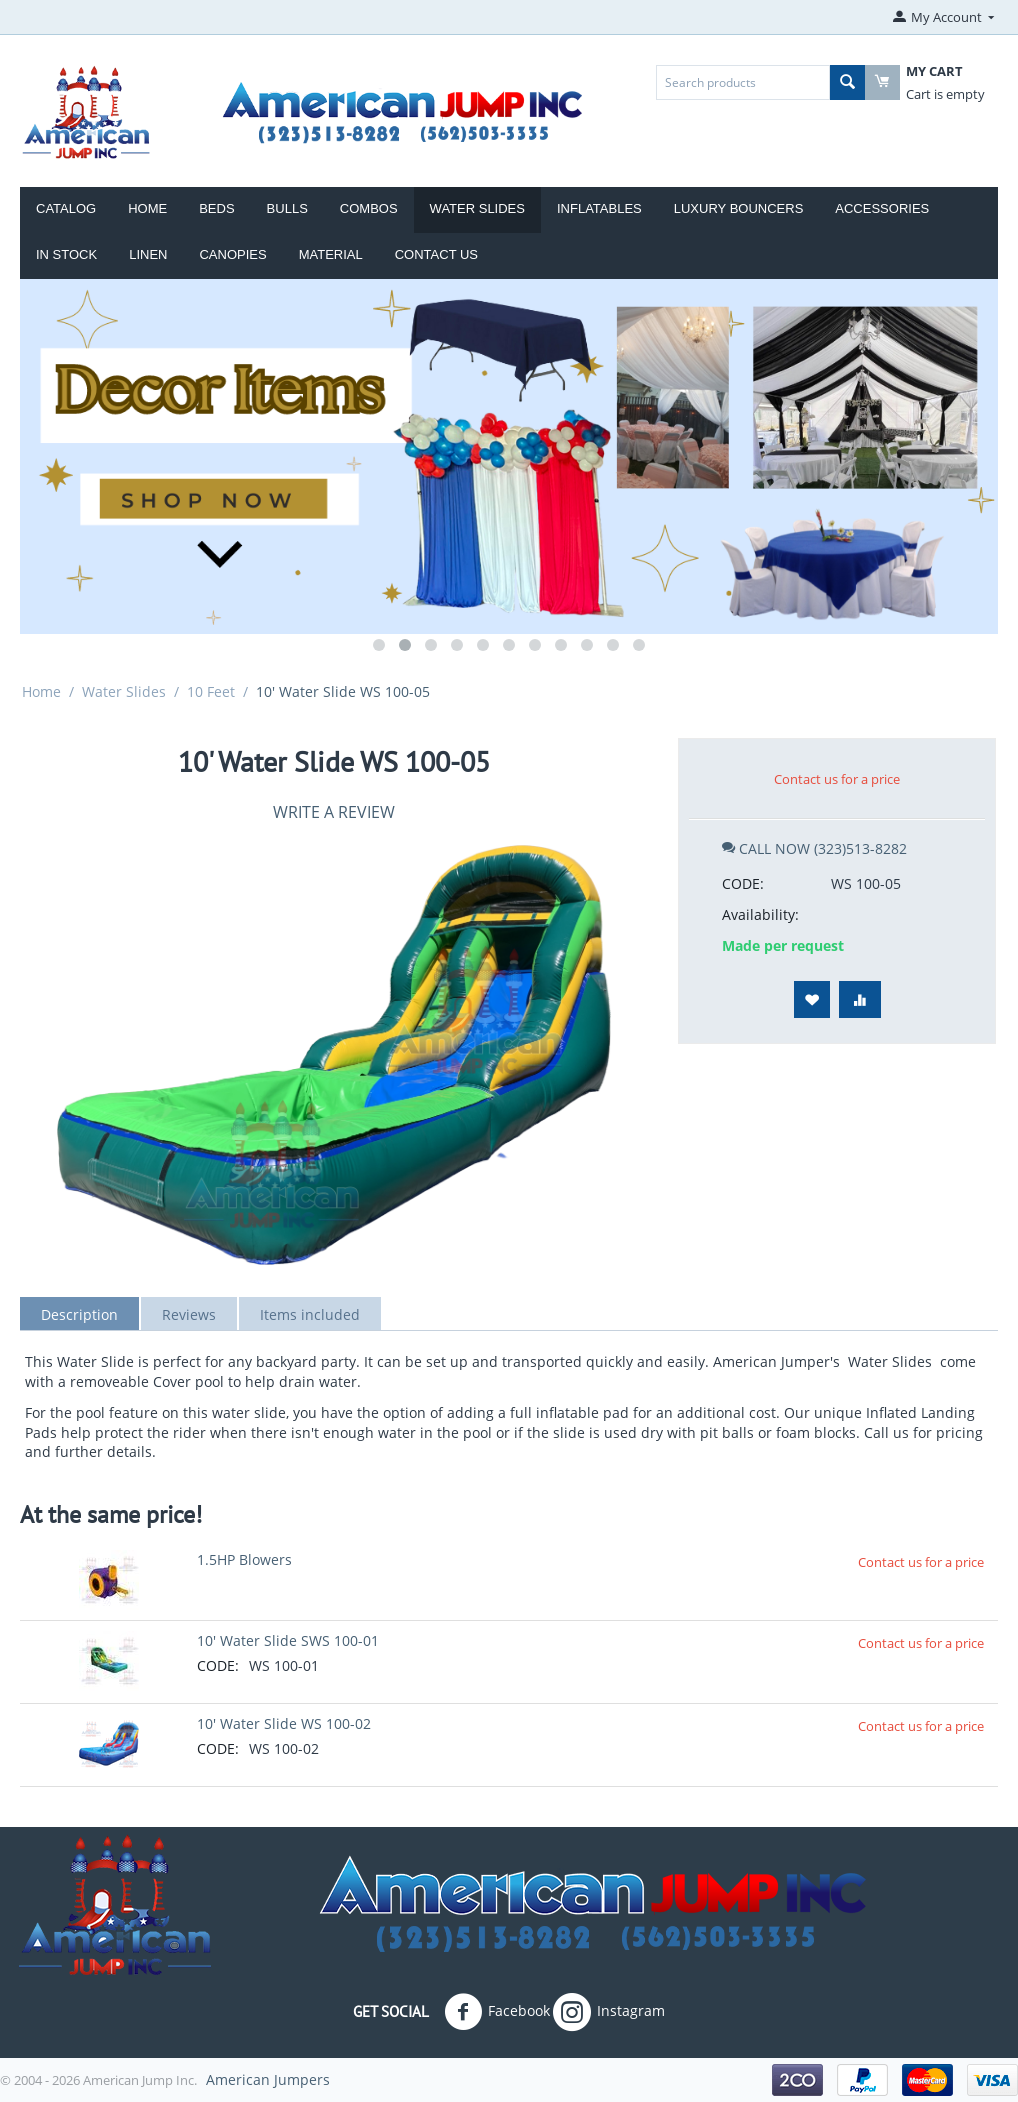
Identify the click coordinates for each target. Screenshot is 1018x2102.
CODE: (743, 883)
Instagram (609, 2012)
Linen (148, 254)
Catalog (66, 208)
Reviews (189, 1314)
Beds (216, 208)
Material (331, 254)
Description (79, 1314)
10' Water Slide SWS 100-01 (288, 1640)
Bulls (287, 208)
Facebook (497, 2012)
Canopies (232, 254)
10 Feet (211, 691)
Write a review (334, 812)
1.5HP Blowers (244, 1559)
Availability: (760, 914)
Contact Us (436, 254)
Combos (369, 208)
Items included (310, 1314)
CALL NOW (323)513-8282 (814, 848)
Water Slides (477, 208)
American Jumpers (268, 2079)
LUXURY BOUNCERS (739, 208)
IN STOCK (66, 254)
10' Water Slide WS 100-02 (284, 1723)
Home (147, 208)
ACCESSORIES (882, 208)
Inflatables (599, 208)
